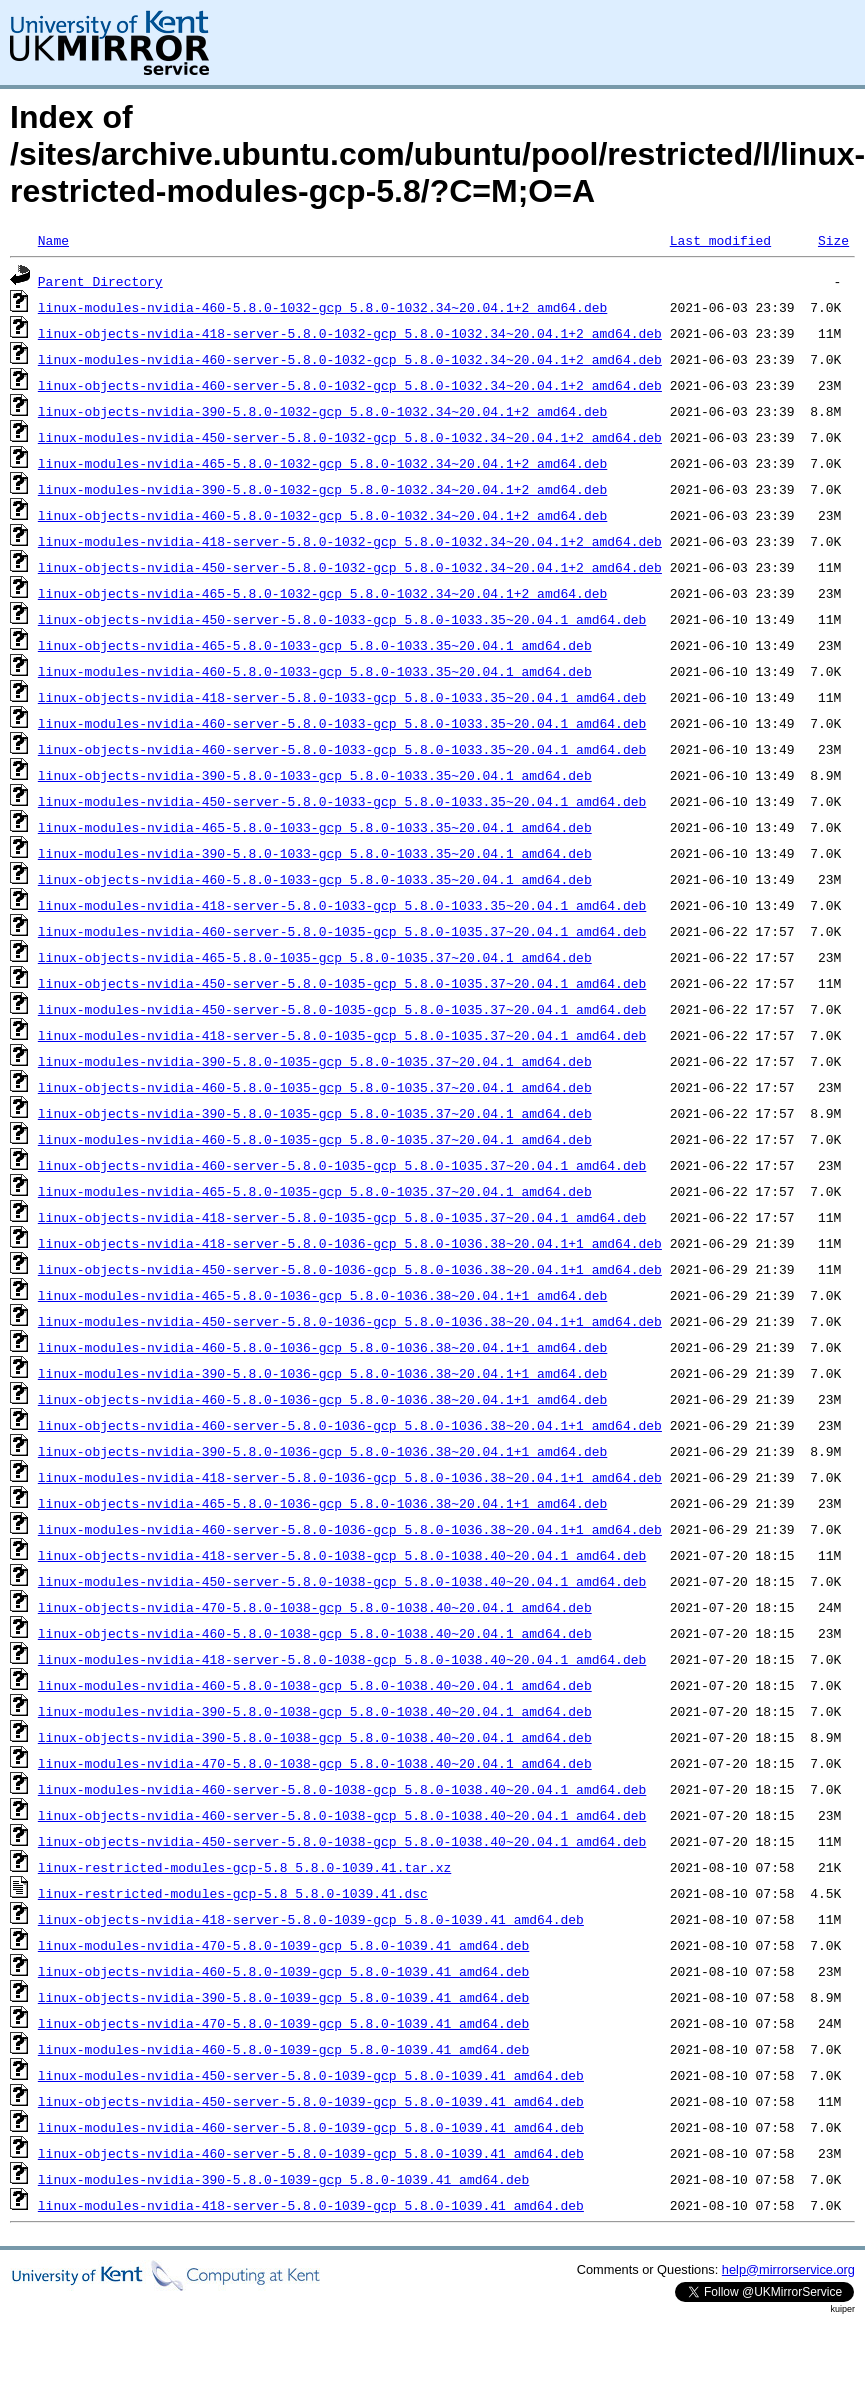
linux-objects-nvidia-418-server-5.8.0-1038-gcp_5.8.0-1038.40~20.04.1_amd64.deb (342, 1555)
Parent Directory (100, 281)
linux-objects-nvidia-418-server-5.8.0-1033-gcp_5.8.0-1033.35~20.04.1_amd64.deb (342, 697)
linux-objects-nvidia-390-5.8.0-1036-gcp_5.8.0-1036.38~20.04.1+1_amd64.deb (322, 1451)
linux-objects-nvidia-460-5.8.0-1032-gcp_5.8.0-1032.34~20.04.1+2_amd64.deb (322, 515)
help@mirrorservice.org (788, 2269)
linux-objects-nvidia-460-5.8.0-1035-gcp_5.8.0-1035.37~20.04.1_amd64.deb (315, 1087)
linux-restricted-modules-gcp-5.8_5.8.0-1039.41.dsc (233, 1893)
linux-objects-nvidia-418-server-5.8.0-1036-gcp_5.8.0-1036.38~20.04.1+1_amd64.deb (350, 1243)
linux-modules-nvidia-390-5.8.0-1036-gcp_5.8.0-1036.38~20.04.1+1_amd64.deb (322, 1373)
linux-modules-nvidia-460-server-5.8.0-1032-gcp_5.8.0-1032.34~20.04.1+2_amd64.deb (350, 359)
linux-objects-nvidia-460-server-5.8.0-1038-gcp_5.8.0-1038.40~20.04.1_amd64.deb (342, 1815)
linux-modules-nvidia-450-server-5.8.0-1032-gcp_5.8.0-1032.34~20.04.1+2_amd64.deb (350, 437)
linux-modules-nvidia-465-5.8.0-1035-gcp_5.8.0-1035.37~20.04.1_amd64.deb (315, 1191)
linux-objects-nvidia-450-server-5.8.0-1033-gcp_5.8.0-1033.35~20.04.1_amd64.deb (342, 619)
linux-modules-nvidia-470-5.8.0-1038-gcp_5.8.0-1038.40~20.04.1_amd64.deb (315, 1763)
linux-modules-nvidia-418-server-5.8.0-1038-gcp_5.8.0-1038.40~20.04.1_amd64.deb (342, 1659)
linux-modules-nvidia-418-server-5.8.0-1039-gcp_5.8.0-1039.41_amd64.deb (311, 2205)
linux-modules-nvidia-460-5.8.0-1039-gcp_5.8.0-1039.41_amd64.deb (283, 2049)
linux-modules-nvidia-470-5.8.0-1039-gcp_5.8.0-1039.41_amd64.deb (283, 1945)
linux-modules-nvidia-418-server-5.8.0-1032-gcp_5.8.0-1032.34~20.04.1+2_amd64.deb (350, 541)
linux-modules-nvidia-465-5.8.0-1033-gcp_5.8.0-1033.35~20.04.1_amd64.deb (315, 827)
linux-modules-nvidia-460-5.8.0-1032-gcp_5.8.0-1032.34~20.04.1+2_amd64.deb (322, 307)
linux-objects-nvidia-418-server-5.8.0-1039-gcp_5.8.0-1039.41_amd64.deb (311, 1919)
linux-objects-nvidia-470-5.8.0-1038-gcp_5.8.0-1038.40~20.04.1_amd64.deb (315, 1607)
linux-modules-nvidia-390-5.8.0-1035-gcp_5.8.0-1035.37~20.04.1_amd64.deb (315, 1061)
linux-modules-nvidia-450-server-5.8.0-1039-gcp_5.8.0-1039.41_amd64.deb (311, 2075)
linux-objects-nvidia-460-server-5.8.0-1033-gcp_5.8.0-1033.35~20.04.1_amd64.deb (342, 749)
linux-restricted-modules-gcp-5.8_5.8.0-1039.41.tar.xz (244, 1867)
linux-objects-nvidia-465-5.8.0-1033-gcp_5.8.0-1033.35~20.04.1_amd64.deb (315, 645)
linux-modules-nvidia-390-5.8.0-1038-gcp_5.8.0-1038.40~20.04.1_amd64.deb (315, 1711)
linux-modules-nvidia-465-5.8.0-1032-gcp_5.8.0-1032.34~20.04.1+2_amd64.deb (322, 463)
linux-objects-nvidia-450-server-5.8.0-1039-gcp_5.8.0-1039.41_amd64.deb (311, 2101)
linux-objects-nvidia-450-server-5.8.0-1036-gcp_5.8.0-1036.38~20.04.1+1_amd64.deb (350, 1269)
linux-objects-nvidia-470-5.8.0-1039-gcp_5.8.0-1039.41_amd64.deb (283, 2023)
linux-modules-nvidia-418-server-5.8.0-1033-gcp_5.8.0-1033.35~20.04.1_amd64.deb (342, 905)
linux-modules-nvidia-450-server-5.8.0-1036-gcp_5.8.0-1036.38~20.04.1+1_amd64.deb (350, 1321)
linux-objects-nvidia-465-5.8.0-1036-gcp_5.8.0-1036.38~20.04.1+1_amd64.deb (322, 1503)
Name (53, 240)
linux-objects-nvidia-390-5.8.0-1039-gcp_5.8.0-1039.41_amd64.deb (283, 1997)
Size (833, 240)
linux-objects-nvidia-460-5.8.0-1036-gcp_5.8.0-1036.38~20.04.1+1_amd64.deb (322, 1399)
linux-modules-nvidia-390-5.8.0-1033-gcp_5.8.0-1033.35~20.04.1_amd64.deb (315, 853)
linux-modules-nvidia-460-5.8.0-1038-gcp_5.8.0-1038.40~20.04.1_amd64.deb (315, 1685)
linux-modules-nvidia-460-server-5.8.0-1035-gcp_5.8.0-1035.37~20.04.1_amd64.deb (342, 931)
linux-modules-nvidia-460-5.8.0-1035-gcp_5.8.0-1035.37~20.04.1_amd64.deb (315, 1139)
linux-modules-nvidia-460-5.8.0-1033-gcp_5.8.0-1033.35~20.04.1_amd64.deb (315, 671)
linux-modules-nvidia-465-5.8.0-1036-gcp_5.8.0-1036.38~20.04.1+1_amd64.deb (322, 1295)
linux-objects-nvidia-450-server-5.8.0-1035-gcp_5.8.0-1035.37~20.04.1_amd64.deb (342, 983)
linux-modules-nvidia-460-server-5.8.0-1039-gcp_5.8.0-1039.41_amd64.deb (311, 2127)
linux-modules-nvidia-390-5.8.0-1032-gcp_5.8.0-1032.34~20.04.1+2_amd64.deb (322, 489)
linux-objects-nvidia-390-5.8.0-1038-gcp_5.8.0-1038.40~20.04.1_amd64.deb (315, 1737)
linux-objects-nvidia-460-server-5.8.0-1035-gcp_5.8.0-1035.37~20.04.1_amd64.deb (342, 1165)
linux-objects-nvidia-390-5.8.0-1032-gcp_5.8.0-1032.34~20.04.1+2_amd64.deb (322, 411)
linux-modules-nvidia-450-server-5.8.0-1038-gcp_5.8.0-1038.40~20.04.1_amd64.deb (342, 1581)
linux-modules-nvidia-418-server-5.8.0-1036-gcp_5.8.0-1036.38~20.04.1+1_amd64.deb (350, 1477)
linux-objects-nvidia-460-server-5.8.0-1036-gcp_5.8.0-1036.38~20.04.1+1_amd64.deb (350, 1425)
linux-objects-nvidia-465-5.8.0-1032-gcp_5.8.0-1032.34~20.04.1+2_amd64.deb (322, 593)
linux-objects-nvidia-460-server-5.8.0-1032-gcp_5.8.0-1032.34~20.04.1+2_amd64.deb (350, 385)
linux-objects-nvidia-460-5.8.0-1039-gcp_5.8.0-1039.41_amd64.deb (283, 1971)
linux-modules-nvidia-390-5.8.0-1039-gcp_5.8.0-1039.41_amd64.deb (283, 2179)
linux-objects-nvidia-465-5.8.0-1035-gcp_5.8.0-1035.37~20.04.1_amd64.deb (315, 957)
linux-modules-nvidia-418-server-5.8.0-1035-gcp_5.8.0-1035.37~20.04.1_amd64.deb (342, 1035)
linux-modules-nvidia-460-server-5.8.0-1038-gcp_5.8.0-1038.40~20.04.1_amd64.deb (342, 1789)
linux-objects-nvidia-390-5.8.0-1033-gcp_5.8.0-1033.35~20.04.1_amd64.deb (315, 775)
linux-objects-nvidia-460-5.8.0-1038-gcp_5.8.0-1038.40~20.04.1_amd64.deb (315, 1633)
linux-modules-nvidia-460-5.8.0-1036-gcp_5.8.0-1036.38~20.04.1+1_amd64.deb (322, 1347)
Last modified (720, 240)
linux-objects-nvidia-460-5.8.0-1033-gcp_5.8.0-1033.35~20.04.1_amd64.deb (315, 879)
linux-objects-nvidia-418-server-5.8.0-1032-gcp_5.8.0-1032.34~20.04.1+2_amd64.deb (350, 333)
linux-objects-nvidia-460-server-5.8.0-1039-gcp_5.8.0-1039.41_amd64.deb (311, 2153)
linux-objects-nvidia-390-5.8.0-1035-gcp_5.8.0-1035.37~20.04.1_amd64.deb (315, 1113)
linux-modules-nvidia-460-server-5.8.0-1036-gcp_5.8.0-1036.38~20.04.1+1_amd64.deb (350, 1529)
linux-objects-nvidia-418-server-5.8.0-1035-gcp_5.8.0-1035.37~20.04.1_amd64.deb (342, 1217)
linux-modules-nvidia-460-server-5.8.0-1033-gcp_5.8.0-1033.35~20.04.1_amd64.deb (342, 723)
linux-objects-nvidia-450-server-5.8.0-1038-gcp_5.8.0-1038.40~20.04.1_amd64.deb (342, 1841)
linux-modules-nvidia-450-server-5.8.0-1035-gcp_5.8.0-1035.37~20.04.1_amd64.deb (342, 1009)
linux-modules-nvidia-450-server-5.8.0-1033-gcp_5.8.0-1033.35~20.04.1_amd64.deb (342, 801)
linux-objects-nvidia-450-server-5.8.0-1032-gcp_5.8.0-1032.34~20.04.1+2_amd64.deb (350, 567)
